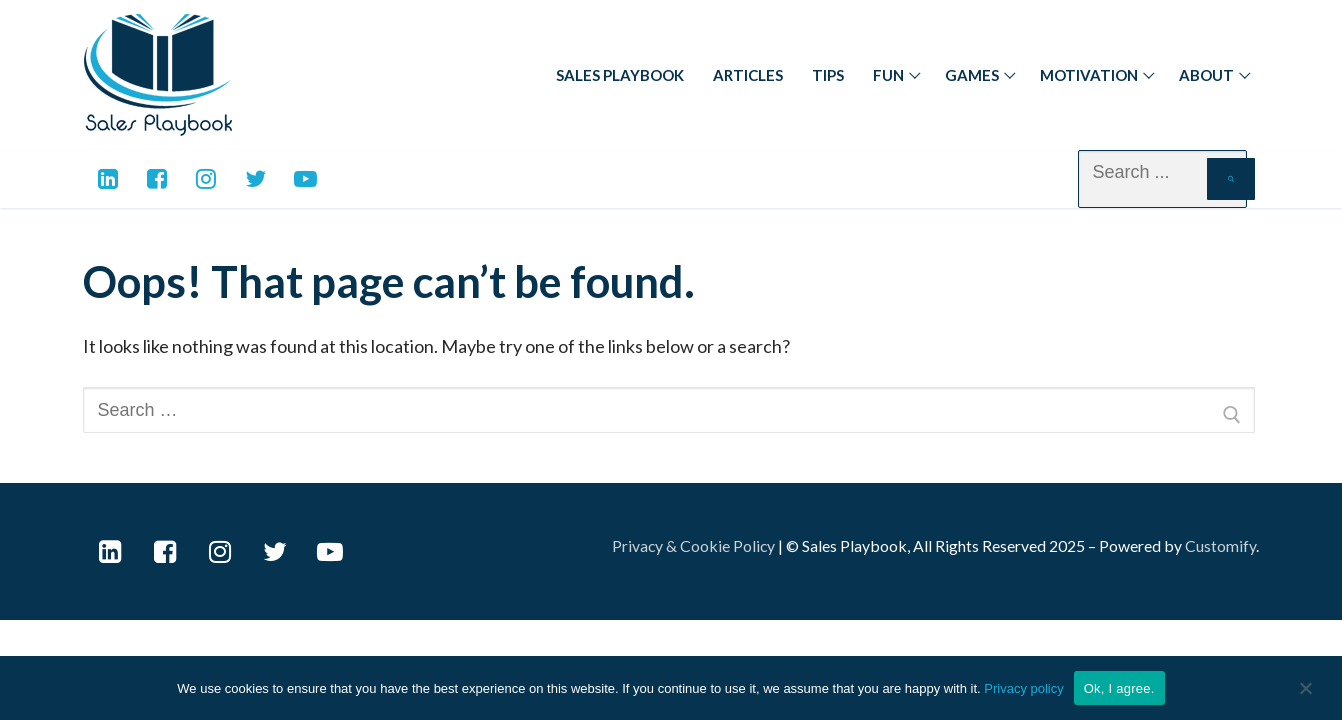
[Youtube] (305, 178)
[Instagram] (206, 178)
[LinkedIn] (110, 551)
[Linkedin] (107, 178)
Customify (1220, 545)
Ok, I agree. (1119, 688)
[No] (1306, 699)
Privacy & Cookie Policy (693, 545)
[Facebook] (156, 178)
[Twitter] (255, 178)
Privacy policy (1023, 688)
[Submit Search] (1231, 179)
